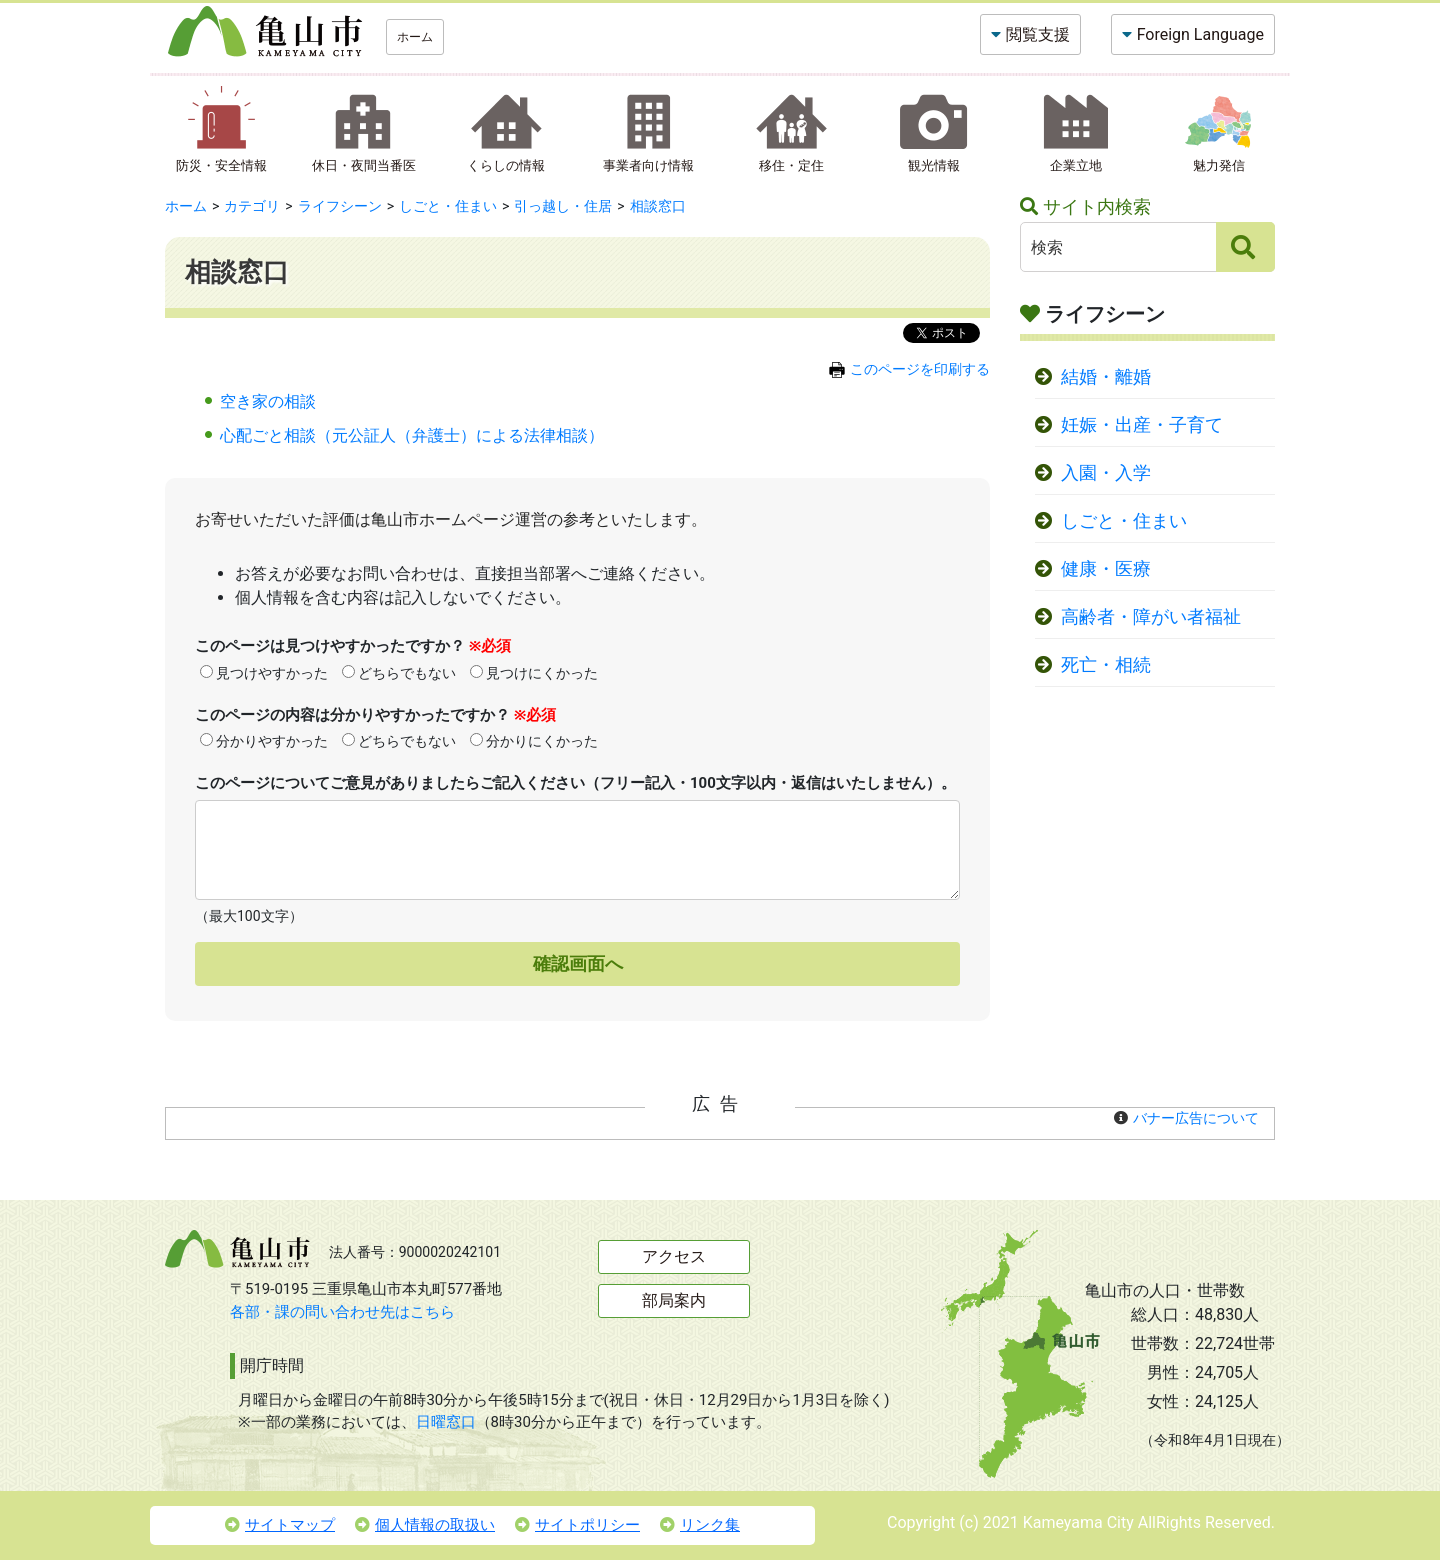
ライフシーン (340, 206)
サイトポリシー (577, 1525)
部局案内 (674, 1300)
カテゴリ (252, 206)
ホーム (415, 37)
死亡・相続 (1106, 665)
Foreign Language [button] (1200, 34)
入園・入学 (1106, 473)
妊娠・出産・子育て (1142, 425)
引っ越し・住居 (563, 206)
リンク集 (700, 1525)
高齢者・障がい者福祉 (1151, 617)
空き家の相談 (268, 401)
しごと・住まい (448, 206)
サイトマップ (280, 1525)
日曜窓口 (446, 1422)
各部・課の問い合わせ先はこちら (342, 1312)
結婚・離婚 (1106, 377)
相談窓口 (658, 206)
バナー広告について (1196, 1118)
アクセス (674, 1256)
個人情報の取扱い (425, 1525)
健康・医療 (1106, 569)
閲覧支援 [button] (1038, 34)
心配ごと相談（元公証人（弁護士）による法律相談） (412, 435)
